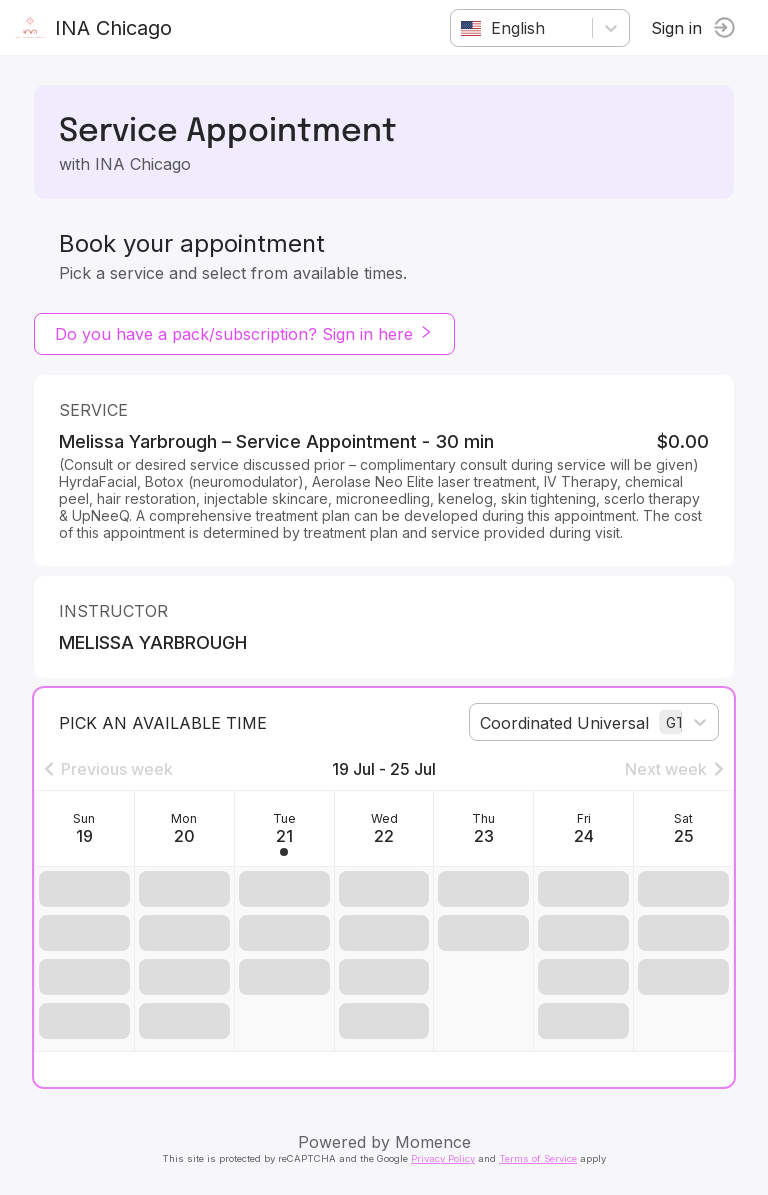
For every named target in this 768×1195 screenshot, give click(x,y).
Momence (433, 1142)
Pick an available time (163, 723)
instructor (113, 611)
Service (93, 410)
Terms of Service (538, 1158)
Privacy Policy (443, 1158)
